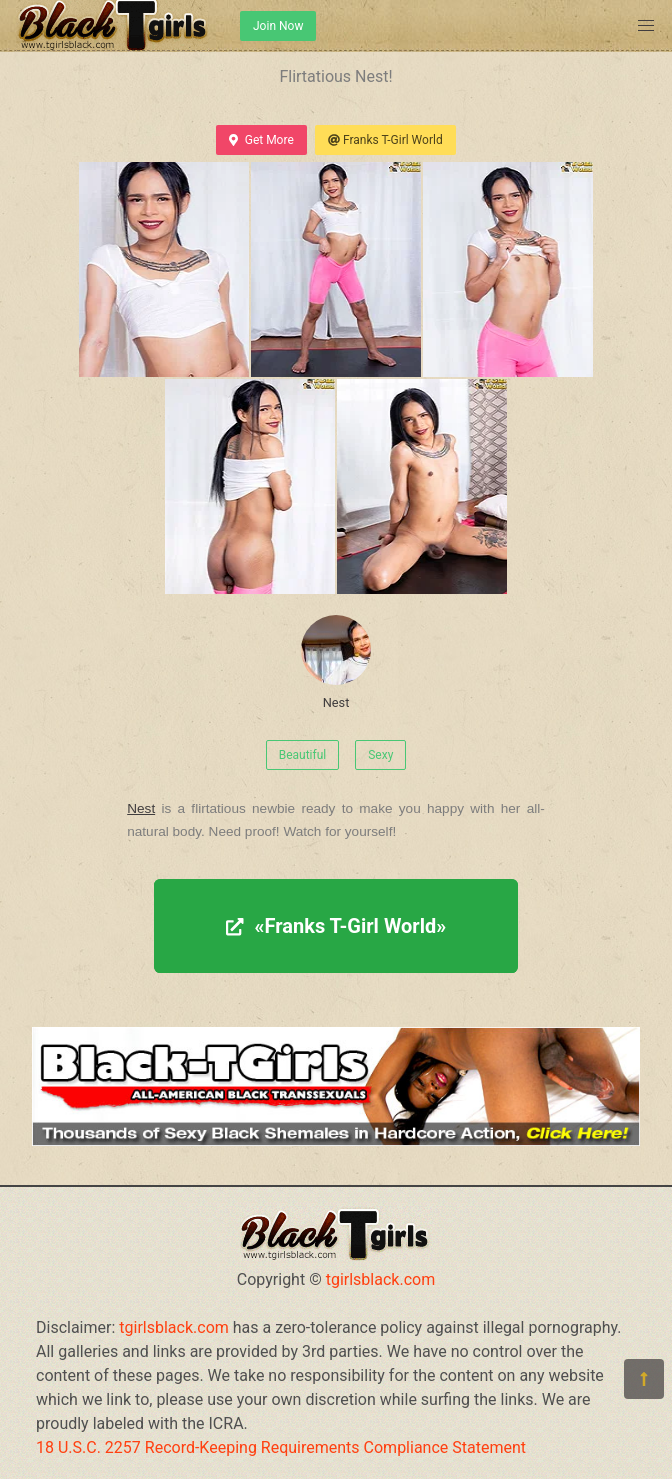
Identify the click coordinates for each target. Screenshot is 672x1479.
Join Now (278, 26)
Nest (336, 662)
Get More (261, 140)
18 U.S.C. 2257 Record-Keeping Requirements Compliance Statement (281, 1447)
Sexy (380, 755)
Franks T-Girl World (385, 140)
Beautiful (303, 755)
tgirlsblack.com (381, 1279)
